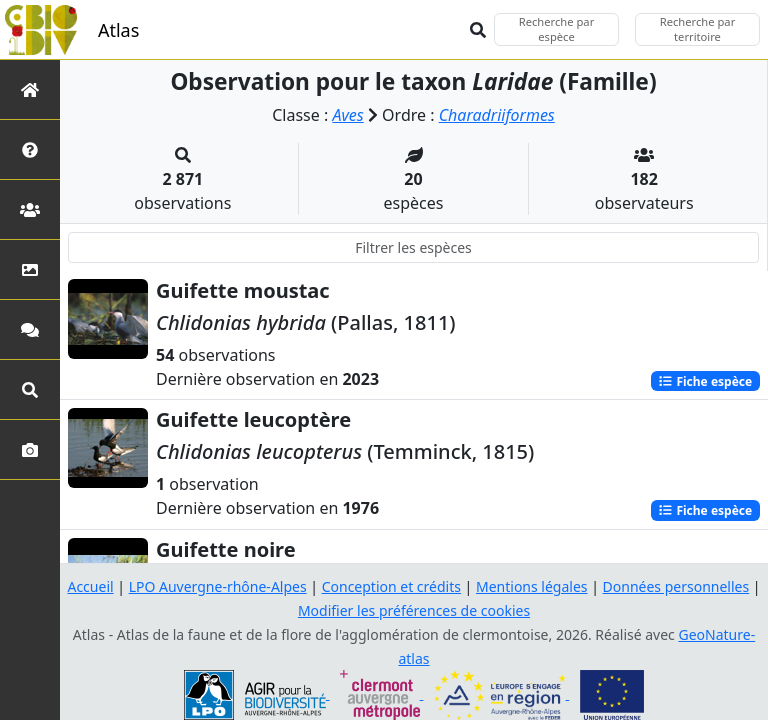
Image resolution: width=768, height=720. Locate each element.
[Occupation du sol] (30, 269)
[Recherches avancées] (30, 389)
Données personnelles (676, 586)
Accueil (90, 586)
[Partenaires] (30, 209)
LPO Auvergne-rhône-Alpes (218, 586)
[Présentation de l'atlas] (30, 149)
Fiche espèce (705, 380)
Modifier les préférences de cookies (414, 610)
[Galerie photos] (30, 449)
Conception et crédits (391, 586)
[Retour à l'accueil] (30, 89)
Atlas (118, 30)
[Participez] (30, 329)
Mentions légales (532, 586)
